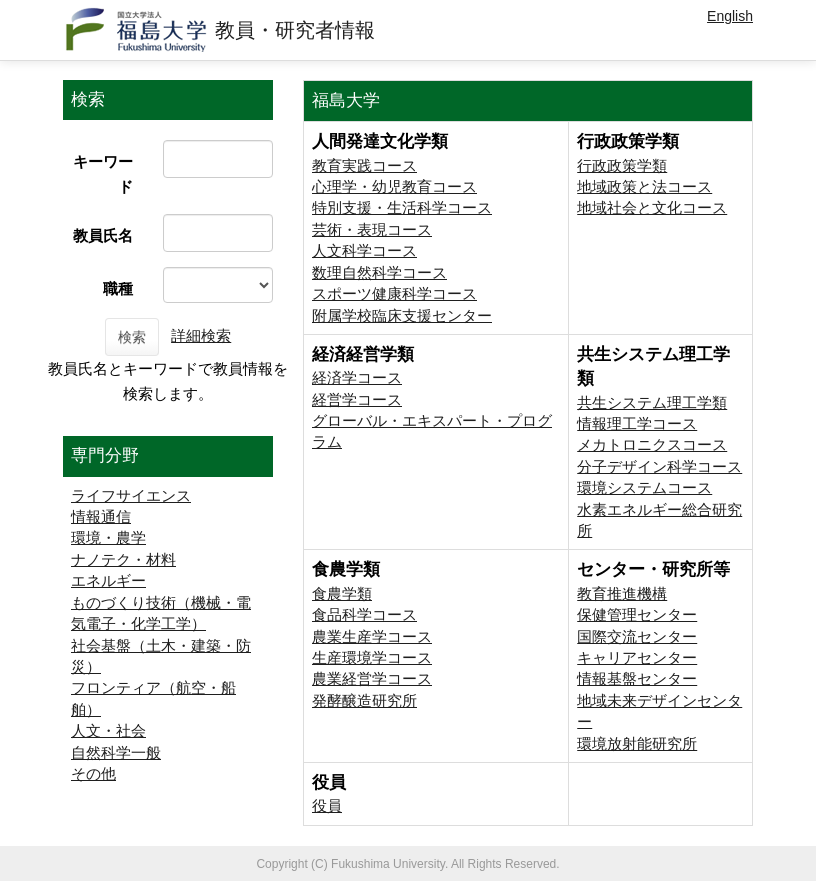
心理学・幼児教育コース (394, 186)
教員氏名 (103, 235)
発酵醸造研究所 (364, 700)
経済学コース (357, 377)
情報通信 (101, 516)
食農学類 (342, 593)
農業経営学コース (372, 678)
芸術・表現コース (372, 229)
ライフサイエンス (131, 495)
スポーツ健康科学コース (394, 293)
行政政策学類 (622, 165)
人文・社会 (108, 730)
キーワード (103, 174)
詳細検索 (201, 335)
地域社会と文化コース (652, 207)
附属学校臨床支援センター (402, 315)
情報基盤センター (637, 678)
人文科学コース (364, 250)
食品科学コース (364, 614)
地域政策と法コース (644, 186)
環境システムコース (644, 487)
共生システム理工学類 (652, 402)
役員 (327, 805)
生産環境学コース (372, 657)
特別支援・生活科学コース (402, 207)
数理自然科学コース (379, 272)
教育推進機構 (622, 593)
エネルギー (108, 580)
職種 (118, 288)
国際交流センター (637, 636)
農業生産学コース (372, 636)
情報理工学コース (637, 423)
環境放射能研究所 (637, 743)
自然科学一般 (116, 752)
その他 (93, 773)
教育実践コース (364, 165)
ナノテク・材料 (123, 559)
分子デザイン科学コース (659, 466)
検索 (132, 337)
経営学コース (357, 399)
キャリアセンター (637, 657)
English (730, 16)
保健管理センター (637, 614)
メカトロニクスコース (652, 444)
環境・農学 (108, 537)
